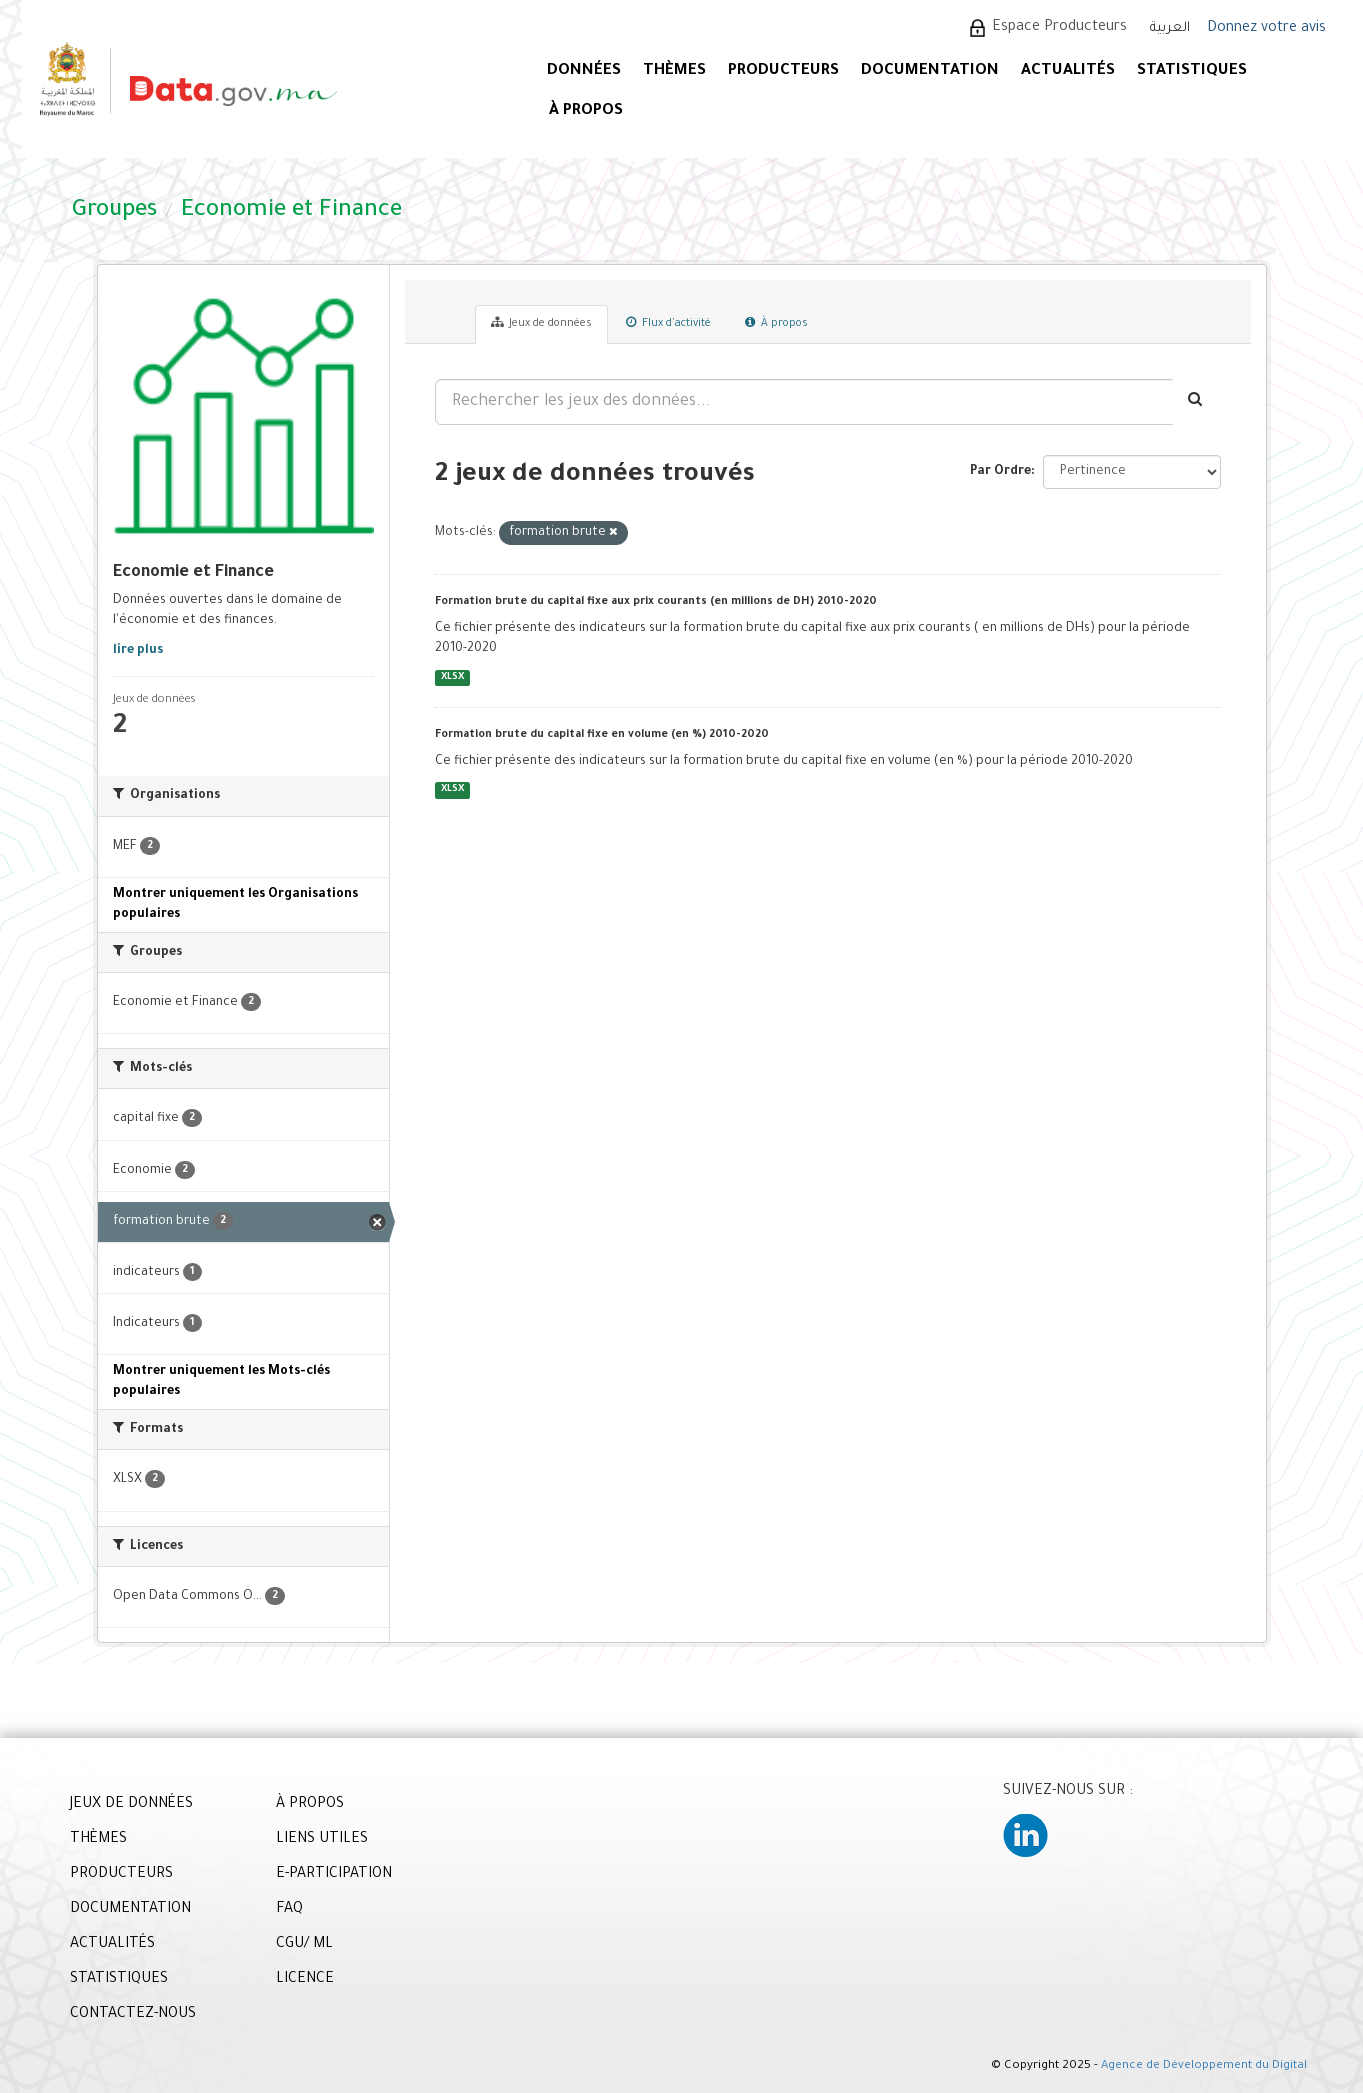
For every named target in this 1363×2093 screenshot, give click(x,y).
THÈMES (98, 1840)
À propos (776, 323)
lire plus (138, 651)
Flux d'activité (668, 323)
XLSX (452, 677)
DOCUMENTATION (930, 71)
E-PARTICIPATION (334, 1875)
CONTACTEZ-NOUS (133, 2015)
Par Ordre (1000, 472)
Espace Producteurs (1059, 28)
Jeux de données (541, 323)
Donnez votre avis (1266, 29)
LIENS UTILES (322, 1840)
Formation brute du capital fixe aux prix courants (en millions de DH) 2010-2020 (656, 602)
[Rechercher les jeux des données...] (804, 402)
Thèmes (674, 71)
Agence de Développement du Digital (1204, 2066)
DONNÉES (584, 71)
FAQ (289, 1910)
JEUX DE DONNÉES (131, 1805)
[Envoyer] (1196, 402)
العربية (1170, 28)
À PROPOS (586, 111)
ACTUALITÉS (1068, 71)
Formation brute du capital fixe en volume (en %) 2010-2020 (602, 735)
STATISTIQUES (1192, 71)
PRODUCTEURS (783, 71)
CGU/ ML (304, 1945)
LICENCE (305, 1980)
